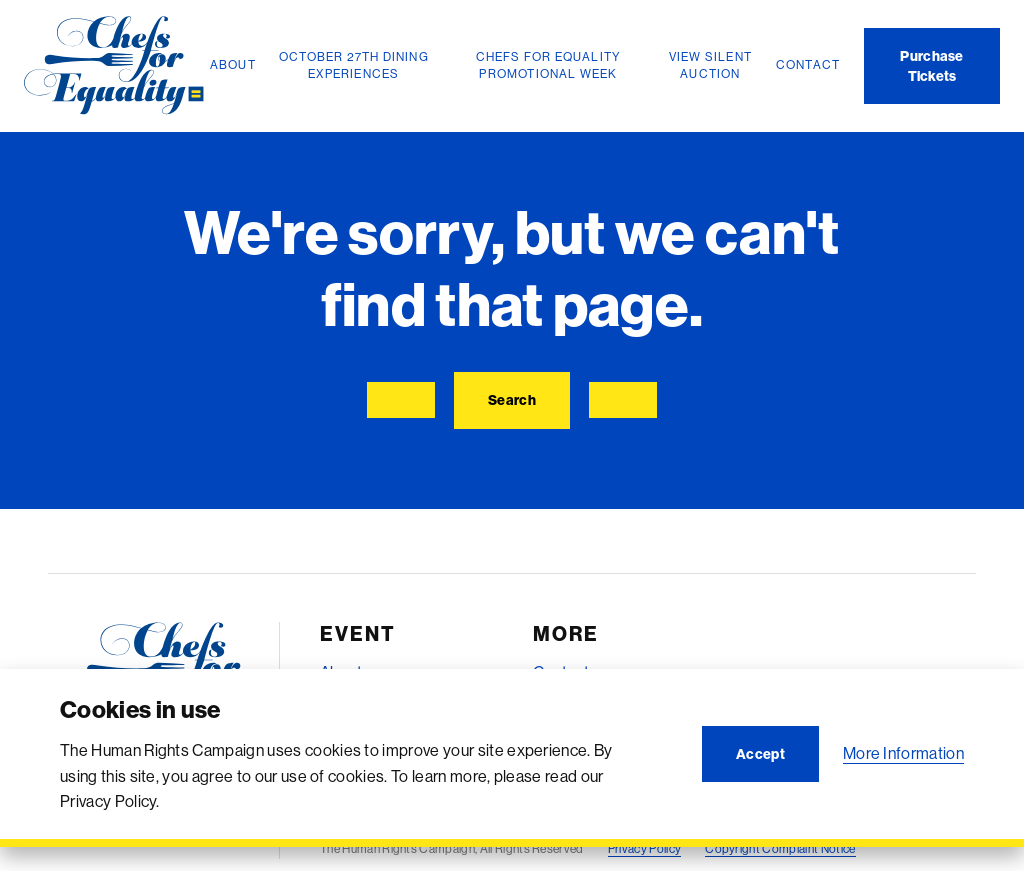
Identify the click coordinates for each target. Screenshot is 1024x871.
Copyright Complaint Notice (780, 848)
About (341, 672)
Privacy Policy (644, 848)
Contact (561, 672)
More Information (903, 753)
